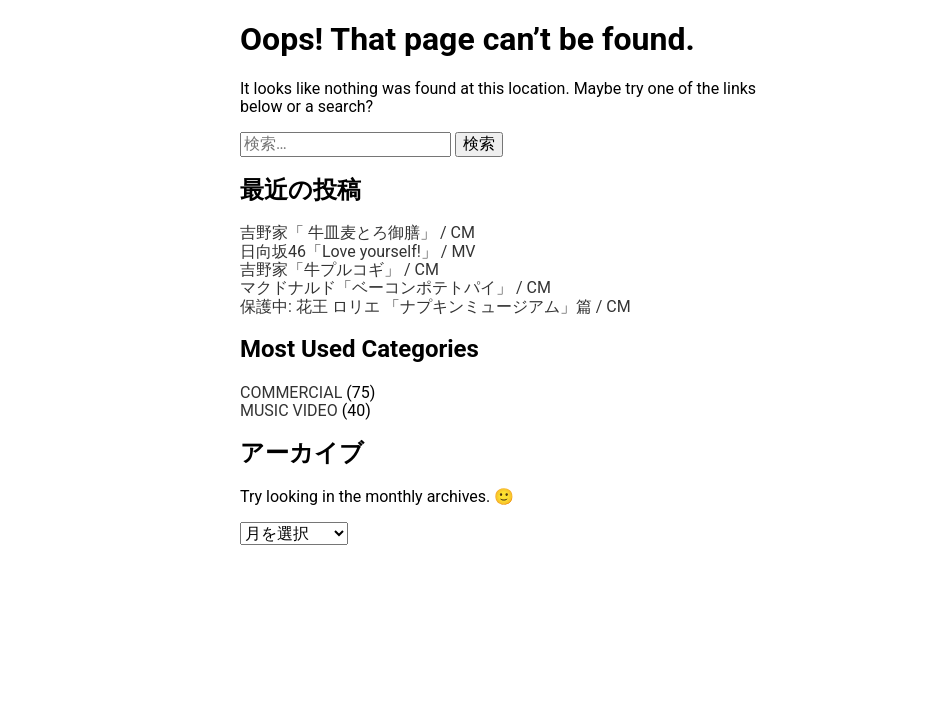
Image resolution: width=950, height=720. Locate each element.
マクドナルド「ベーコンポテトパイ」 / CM (395, 287)
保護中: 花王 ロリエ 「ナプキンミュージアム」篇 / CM (435, 306)
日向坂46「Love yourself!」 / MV (358, 251)
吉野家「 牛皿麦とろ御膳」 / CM (357, 232)
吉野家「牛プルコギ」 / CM (339, 269)
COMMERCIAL (291, 392)
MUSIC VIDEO (289, 410)
